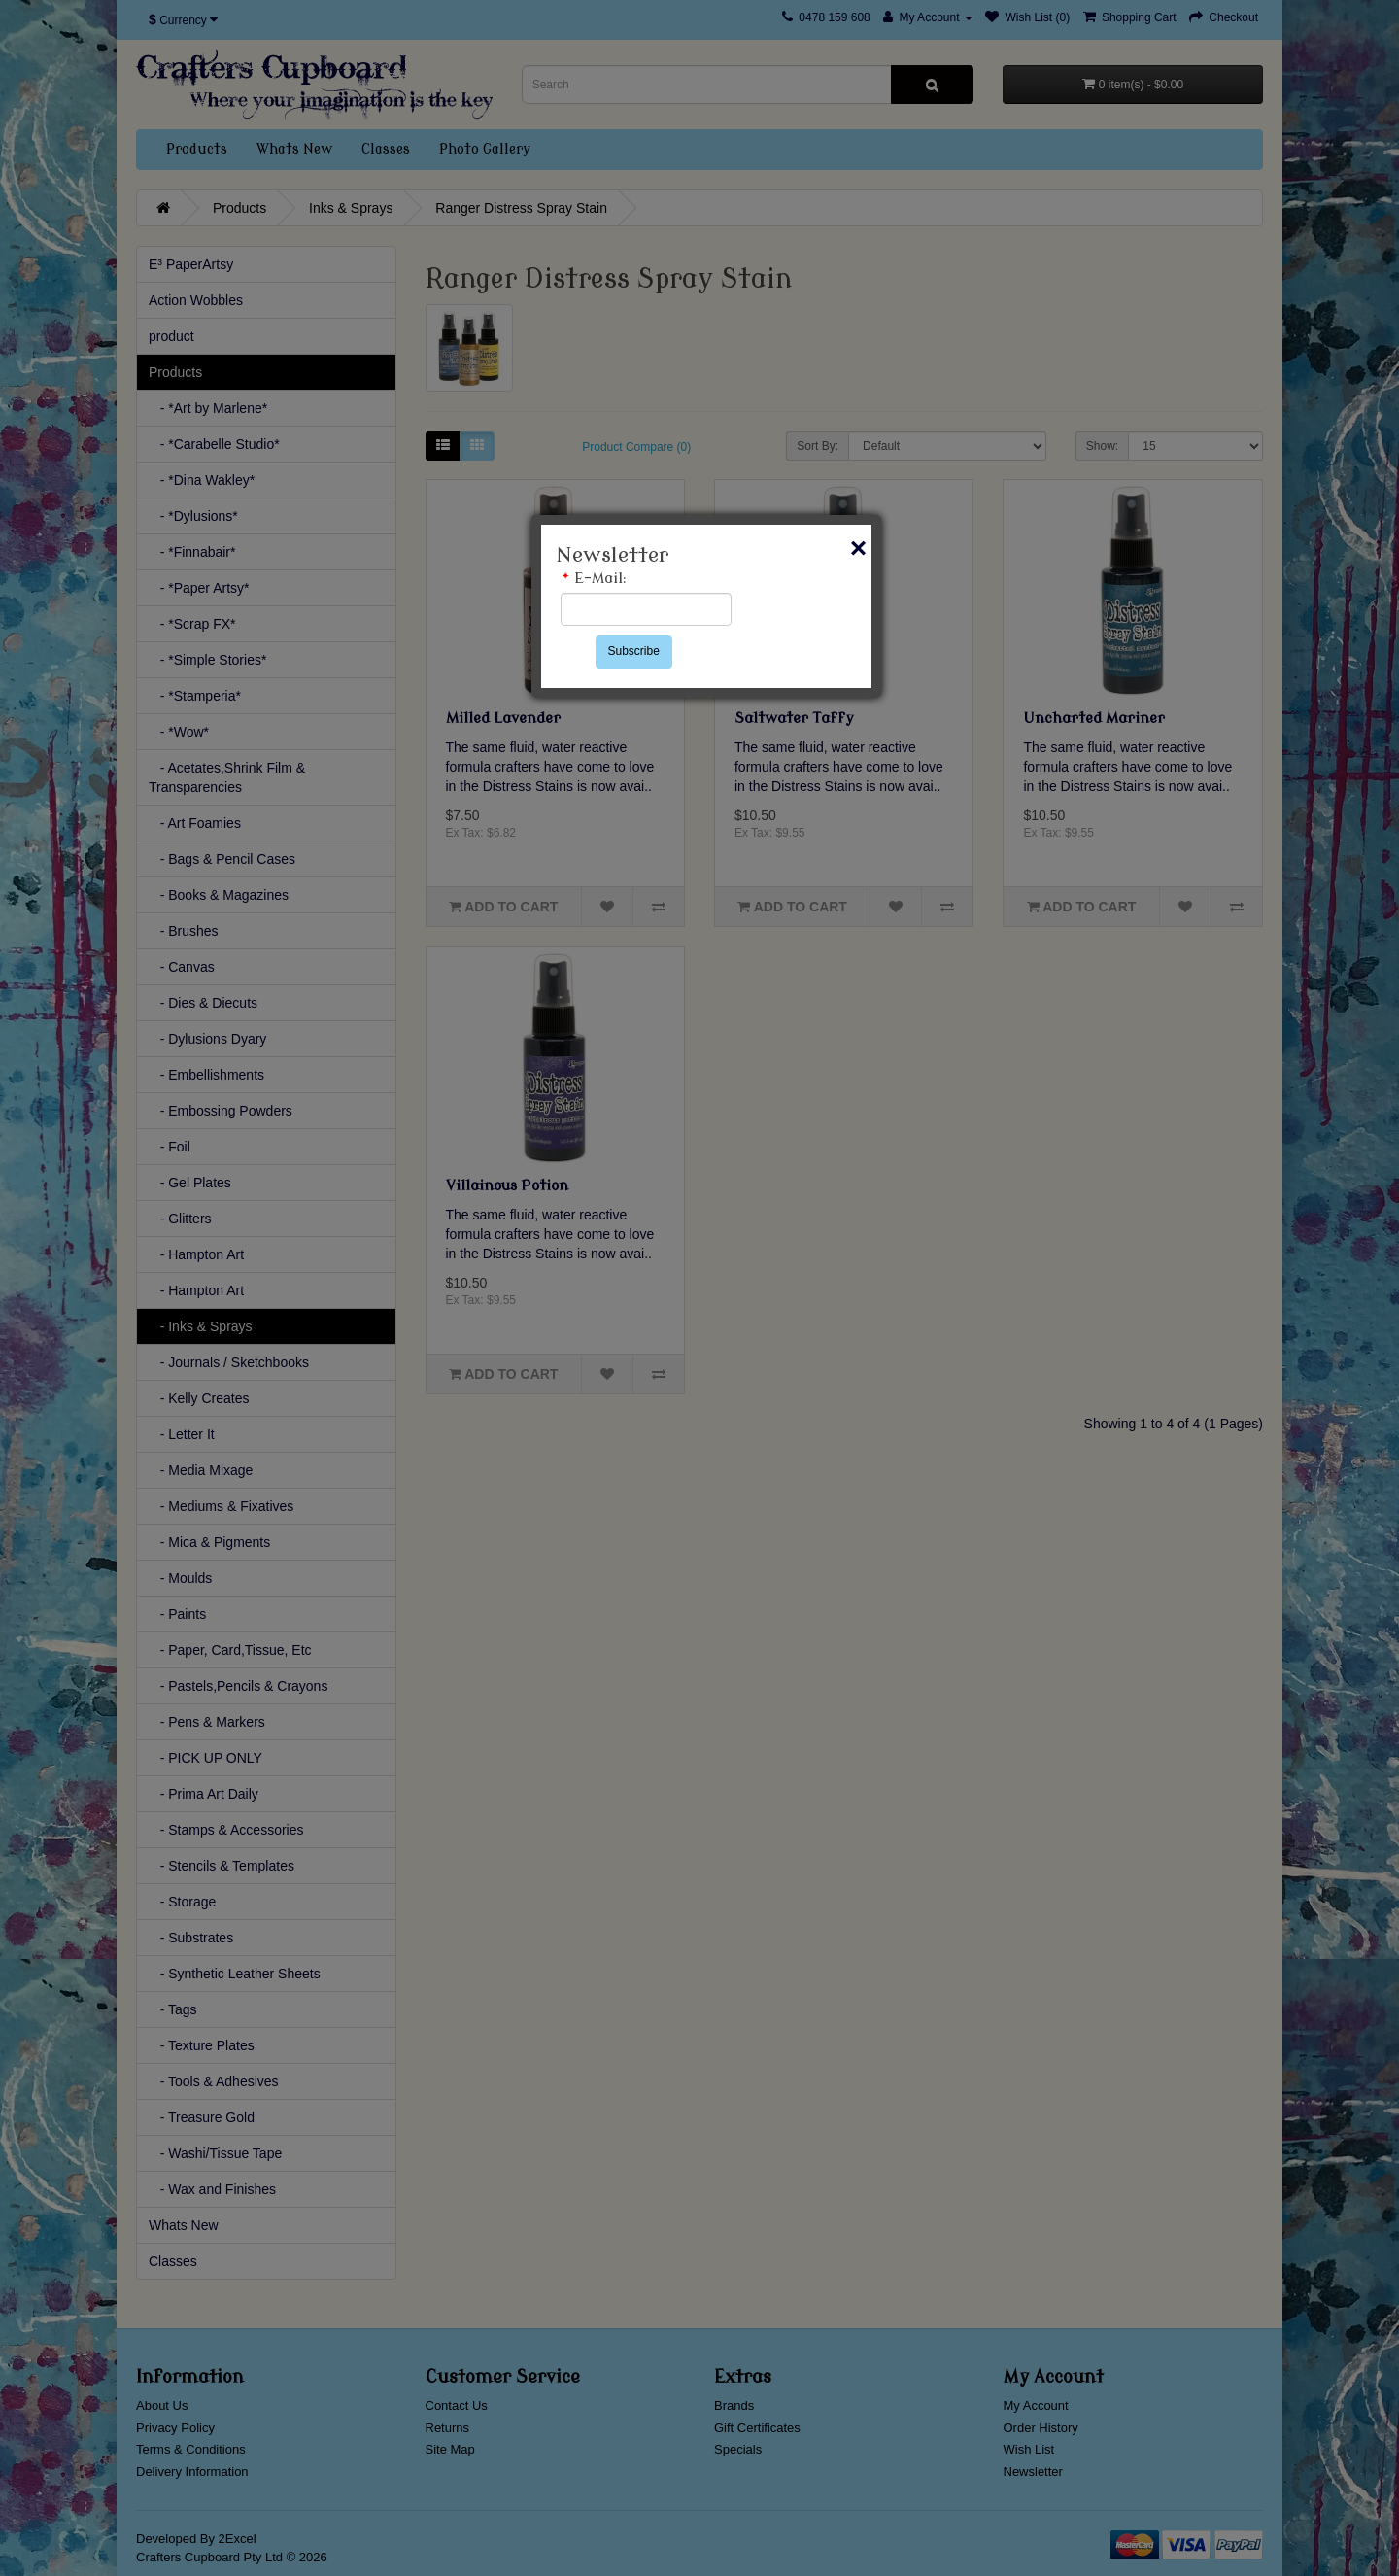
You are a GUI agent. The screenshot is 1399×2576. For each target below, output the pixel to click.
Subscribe (634, 651)
